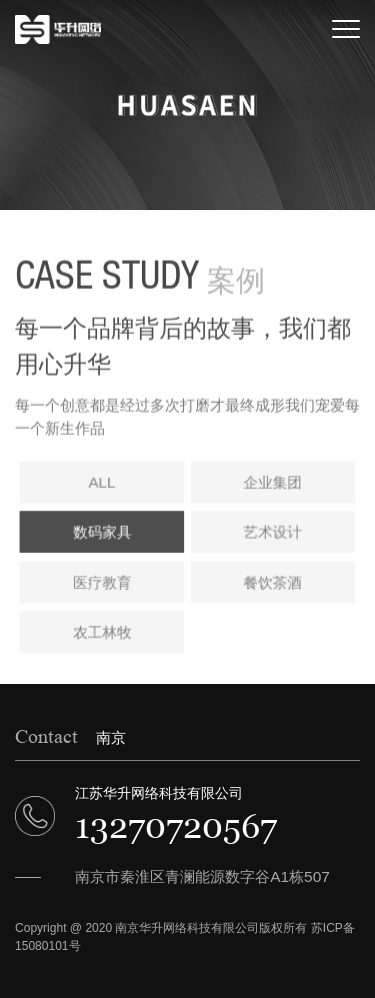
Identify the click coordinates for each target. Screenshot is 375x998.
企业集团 (272, 485)
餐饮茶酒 (272, 585)
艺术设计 (272, 535)
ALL (103, 485)
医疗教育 (103, 585)
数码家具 (103, 535)
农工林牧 (103, 634)
